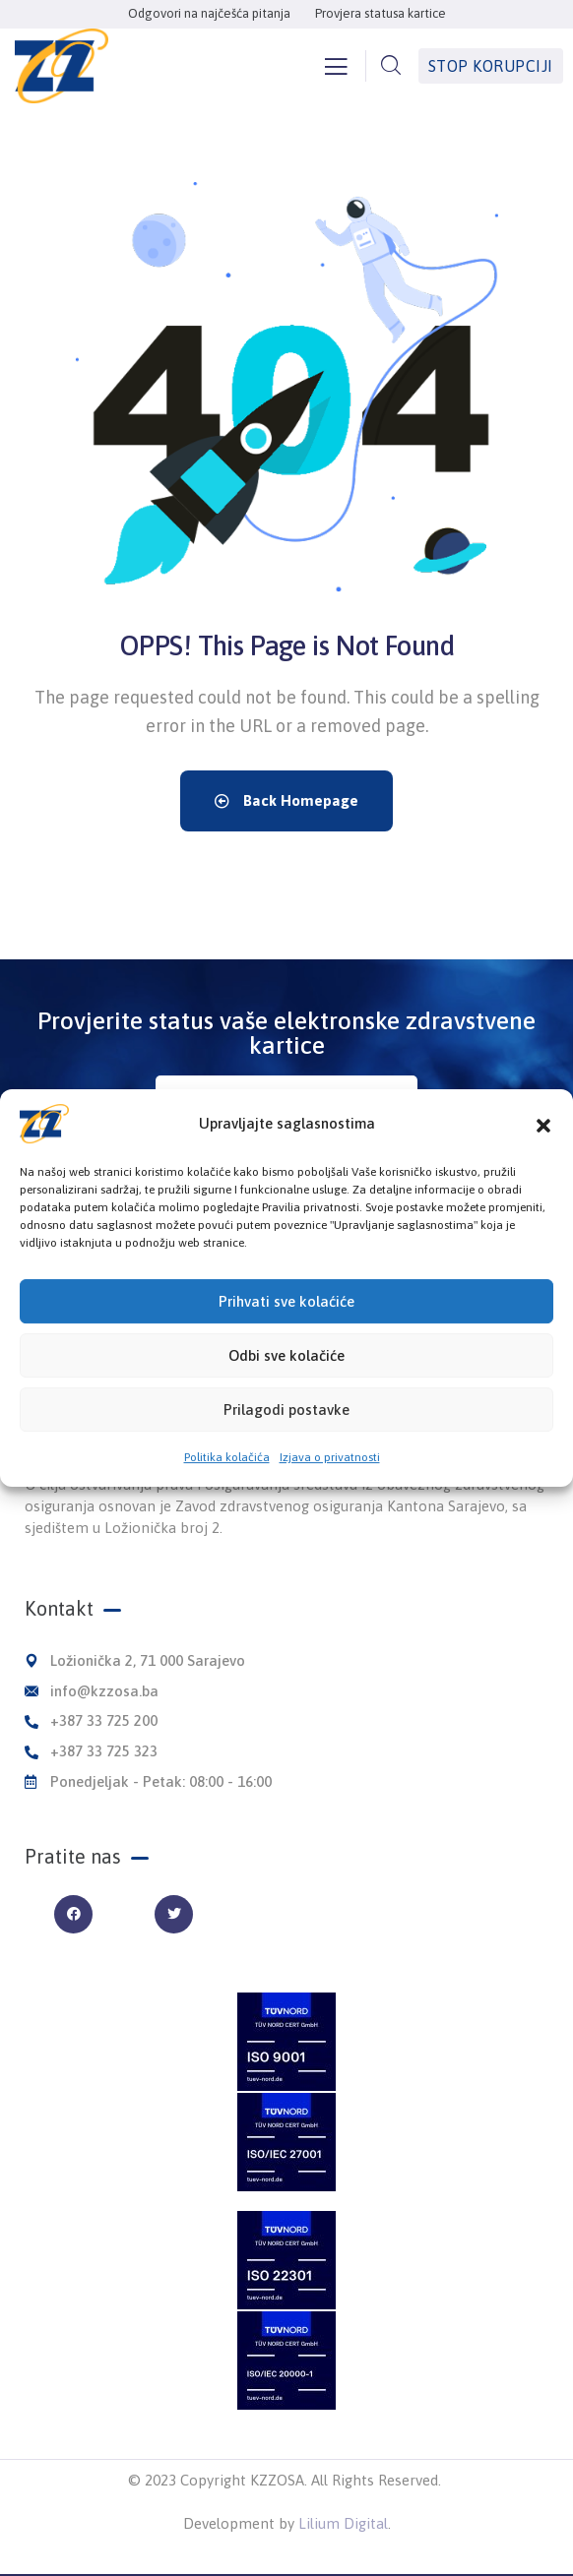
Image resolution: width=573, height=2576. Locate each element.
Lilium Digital (343, 2523)
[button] (543, 1148)
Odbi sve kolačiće (286, 1380)
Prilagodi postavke (286, 1434)
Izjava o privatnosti (330, 1482)
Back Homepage (286, 800)
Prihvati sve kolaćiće (286, 1326)
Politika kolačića (227, 1482)
